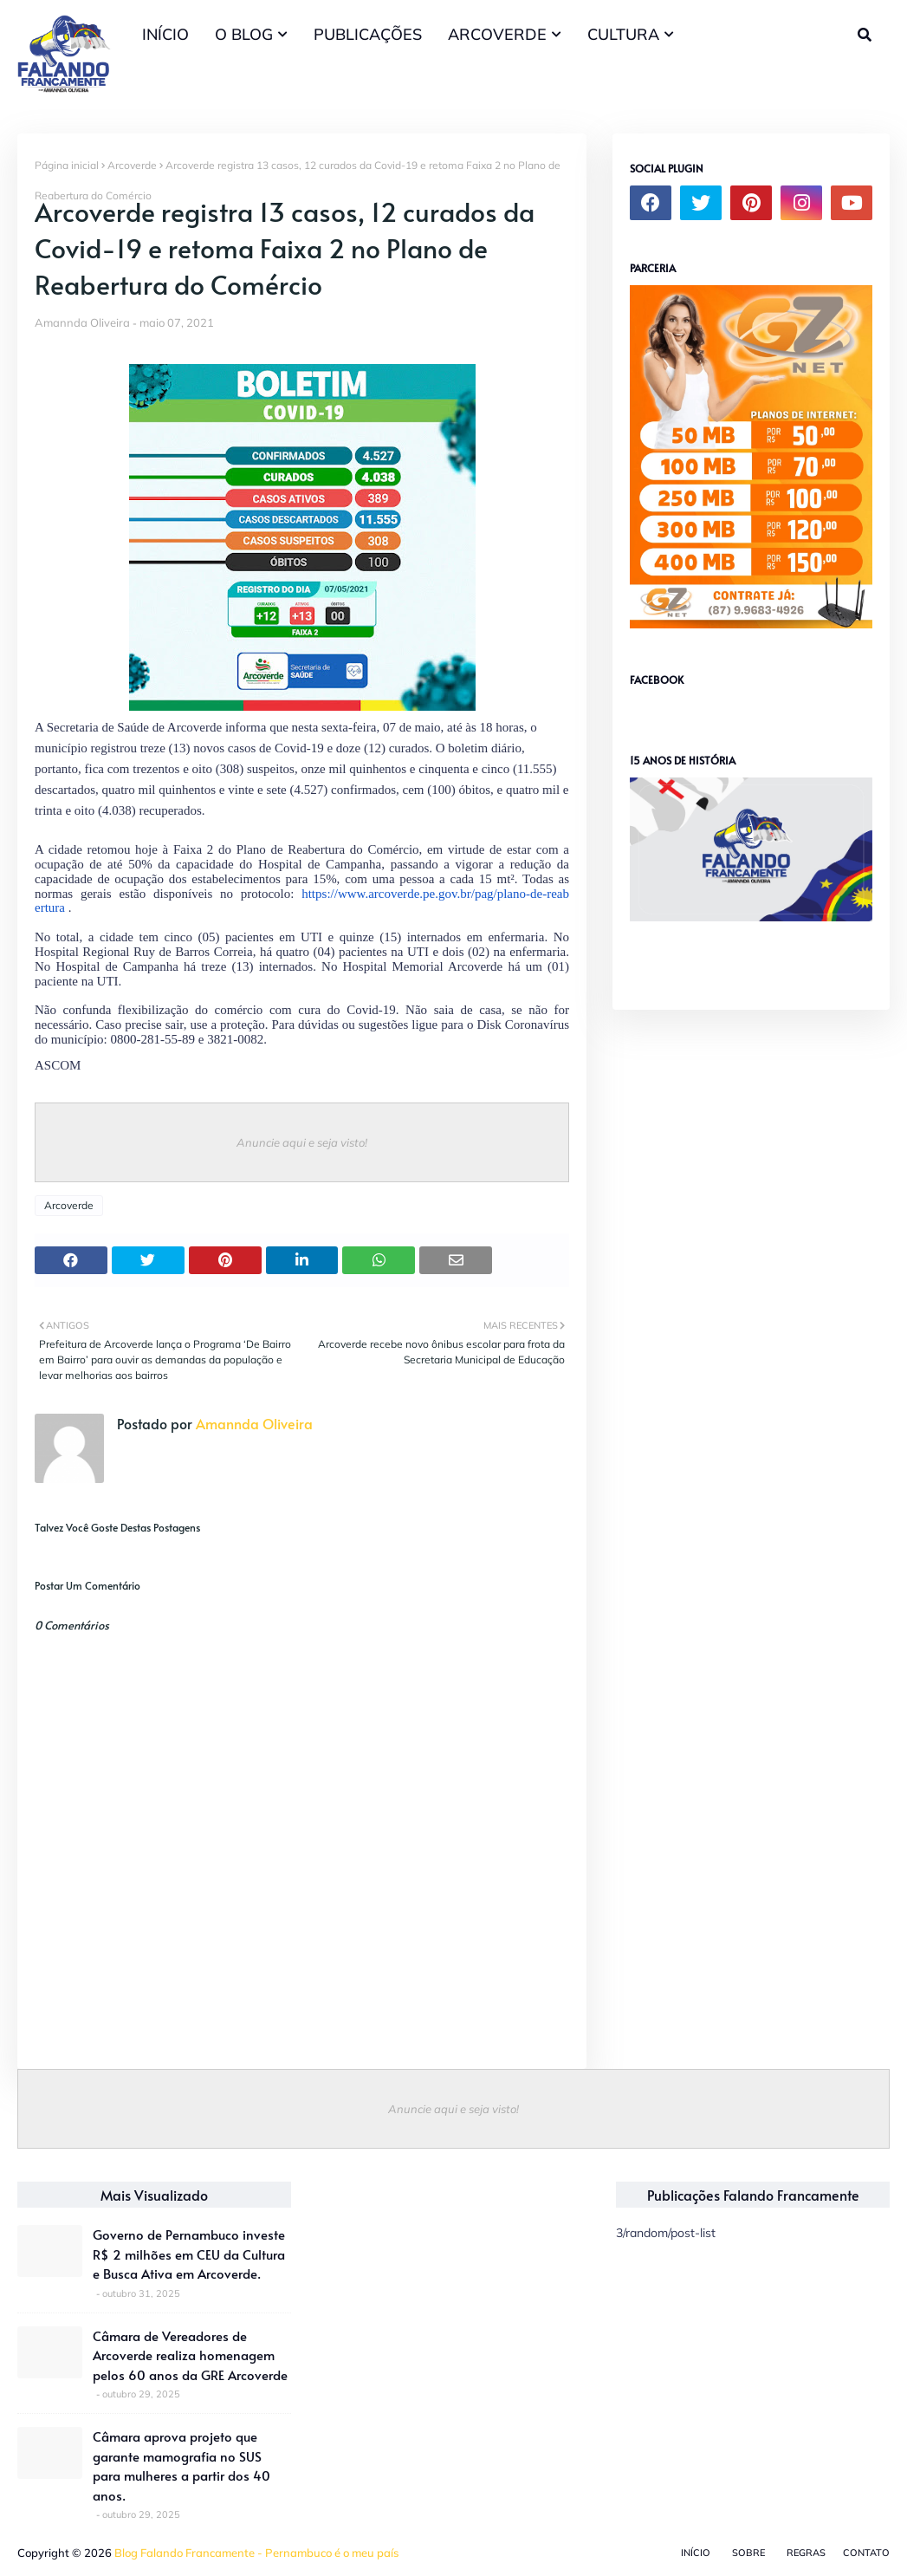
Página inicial (67, 165)
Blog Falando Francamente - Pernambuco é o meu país (256, 2553)
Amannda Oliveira (82, 322)
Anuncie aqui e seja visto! (301, 1142)
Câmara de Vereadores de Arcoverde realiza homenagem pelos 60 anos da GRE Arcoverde (190, 2355)
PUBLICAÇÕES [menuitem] (368, 34)
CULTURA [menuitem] (623, 34)
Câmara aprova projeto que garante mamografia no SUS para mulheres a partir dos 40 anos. (181, 2465)
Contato (866, 2553)
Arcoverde (132, 165)
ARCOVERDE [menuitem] (497, 34)
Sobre (748, 2553)
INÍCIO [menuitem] (165, 34)
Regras (806, 2553)
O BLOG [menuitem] (244, 34)
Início (695, 2553)
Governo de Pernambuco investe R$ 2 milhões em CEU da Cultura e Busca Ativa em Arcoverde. (189, 2253)
